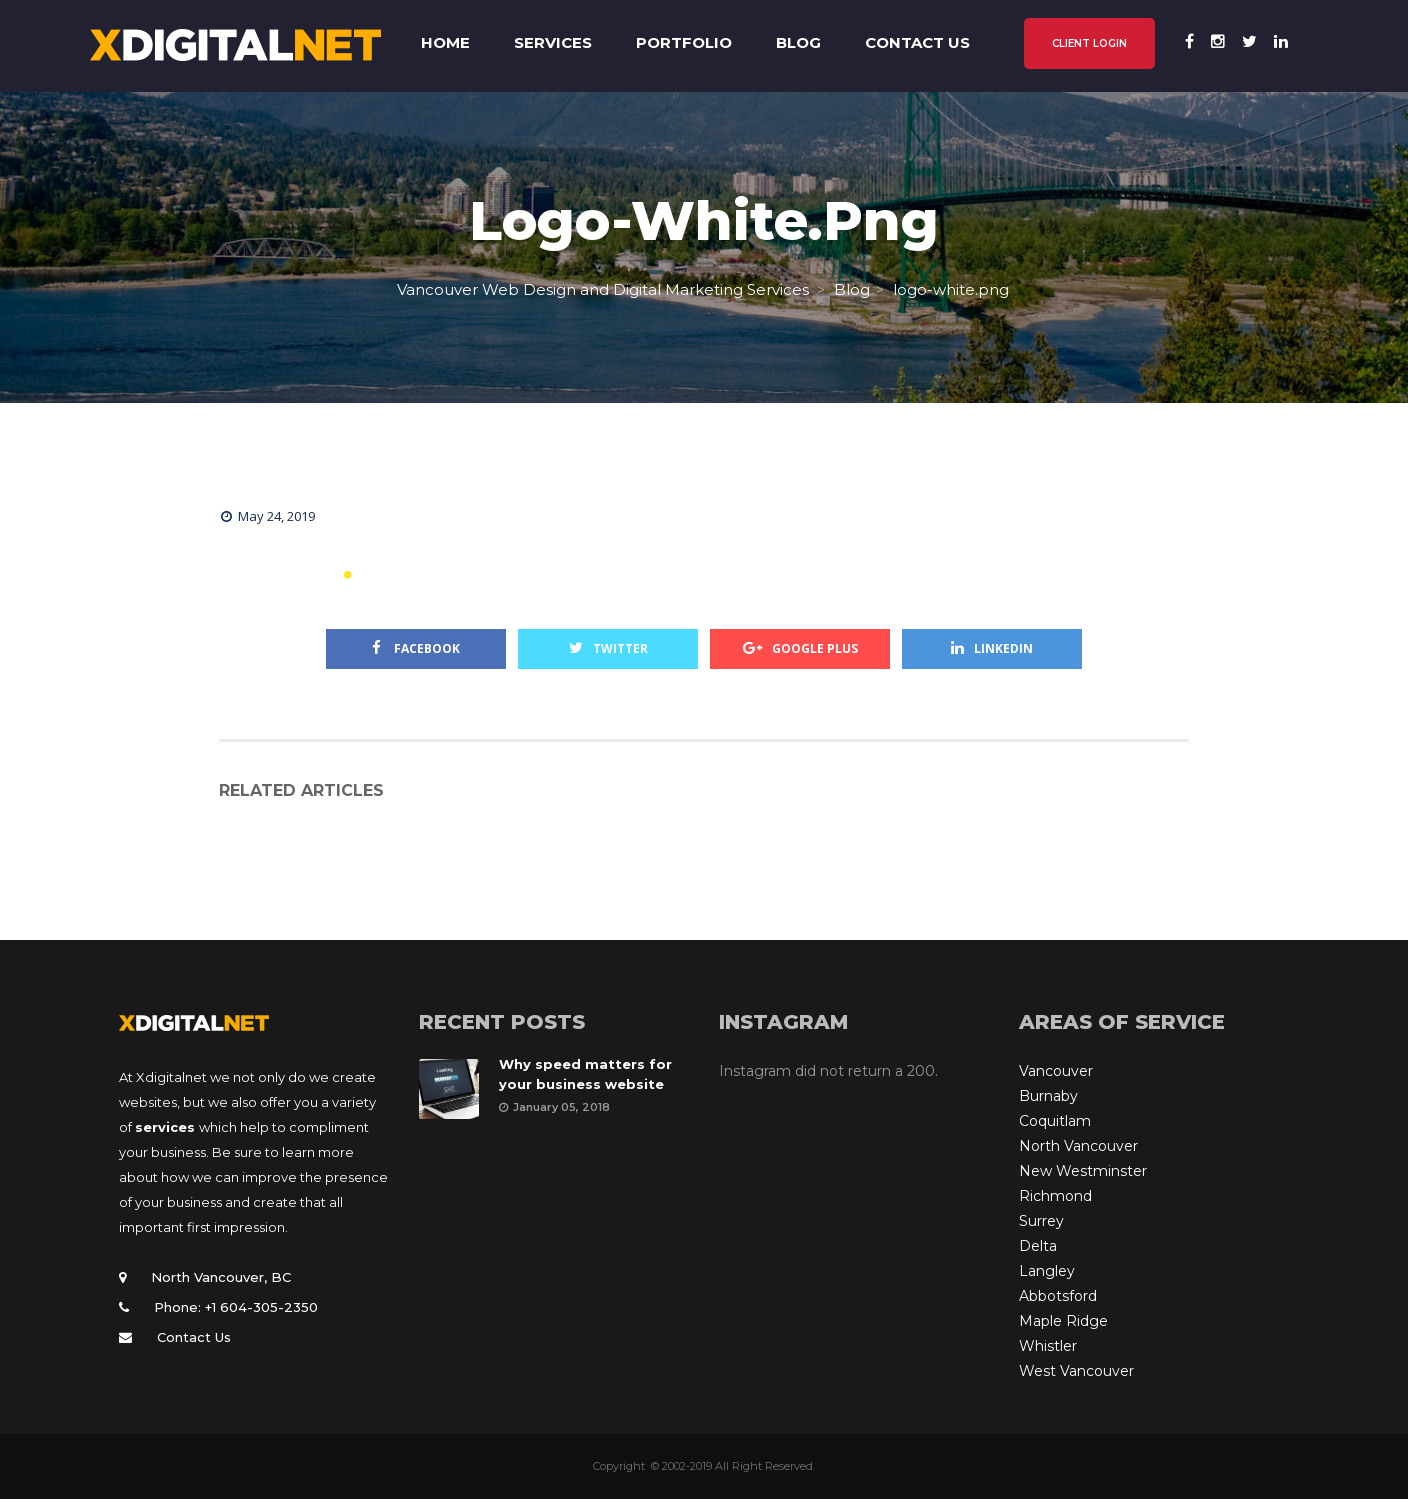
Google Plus (800, 648)
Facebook (416, 648)
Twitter (608, 648)
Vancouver (1056, 1071)
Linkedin (992, 648)
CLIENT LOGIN (1089, 43)
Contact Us (194, 1337)
